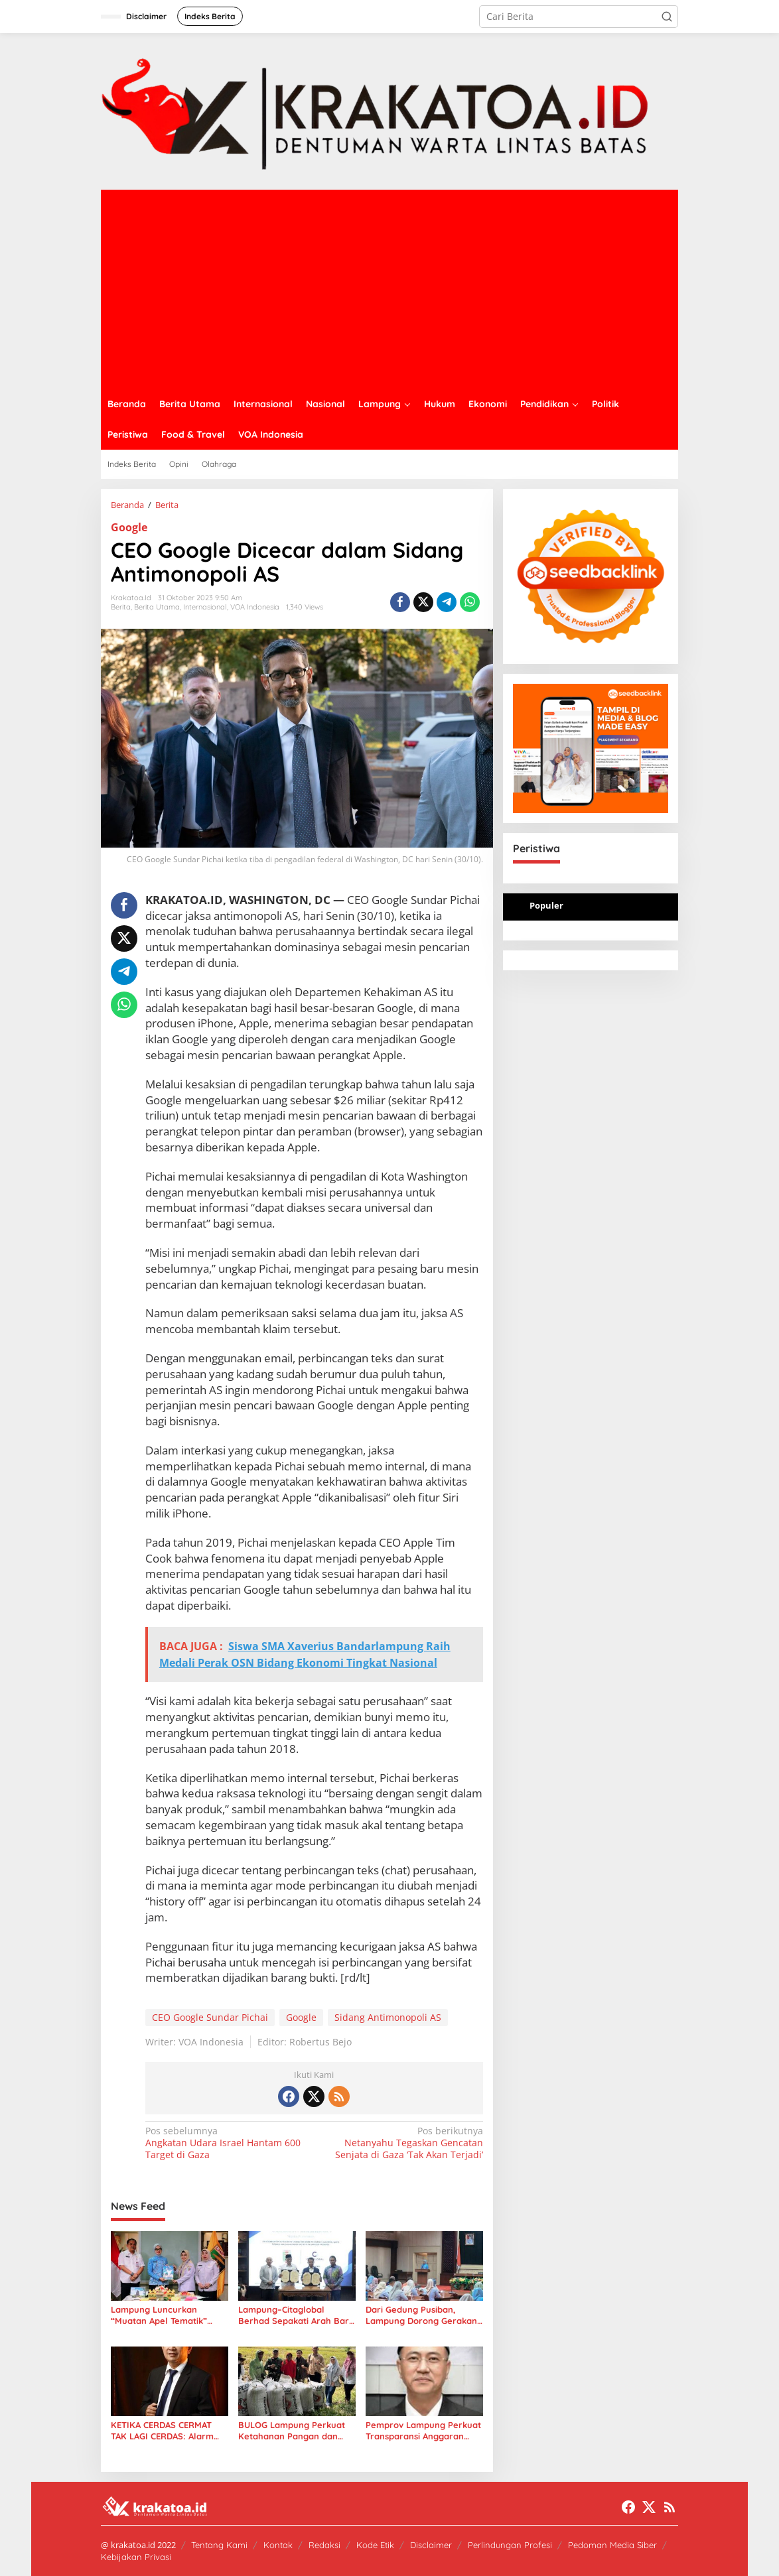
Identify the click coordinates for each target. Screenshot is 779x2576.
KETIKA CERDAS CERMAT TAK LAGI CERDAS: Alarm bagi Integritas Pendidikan (165, 2430)
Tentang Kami (219, 2545)
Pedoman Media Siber (612, 2545)
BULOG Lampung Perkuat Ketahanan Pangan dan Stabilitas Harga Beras (291, 2430)
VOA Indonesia (254, 607)
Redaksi (324, 2545)
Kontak (278, 2545)
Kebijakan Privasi (136, 2556)
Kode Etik (375, 2545)
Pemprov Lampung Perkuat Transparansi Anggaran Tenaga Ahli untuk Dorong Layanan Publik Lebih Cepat (424, 2430)
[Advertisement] (389, 289)
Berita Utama (157, 607)
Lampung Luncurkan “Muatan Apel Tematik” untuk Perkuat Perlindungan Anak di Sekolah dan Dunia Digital (165, 2315)
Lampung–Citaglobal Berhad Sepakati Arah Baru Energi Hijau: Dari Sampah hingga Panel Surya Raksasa (296, 2315)
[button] (667, 16)
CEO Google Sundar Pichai (210, 2017)
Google (129, 527)
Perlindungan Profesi (510, 2545)
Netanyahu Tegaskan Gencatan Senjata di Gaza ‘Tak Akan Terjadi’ (401, 2143)
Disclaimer (431, 2545)
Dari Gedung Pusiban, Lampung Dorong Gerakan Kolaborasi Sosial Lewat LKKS (421, 2315)
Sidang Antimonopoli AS (387, 2017)
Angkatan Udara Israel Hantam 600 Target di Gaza (226, 2143)
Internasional (205, 607)
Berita (121, 607)
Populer (546, 905)
